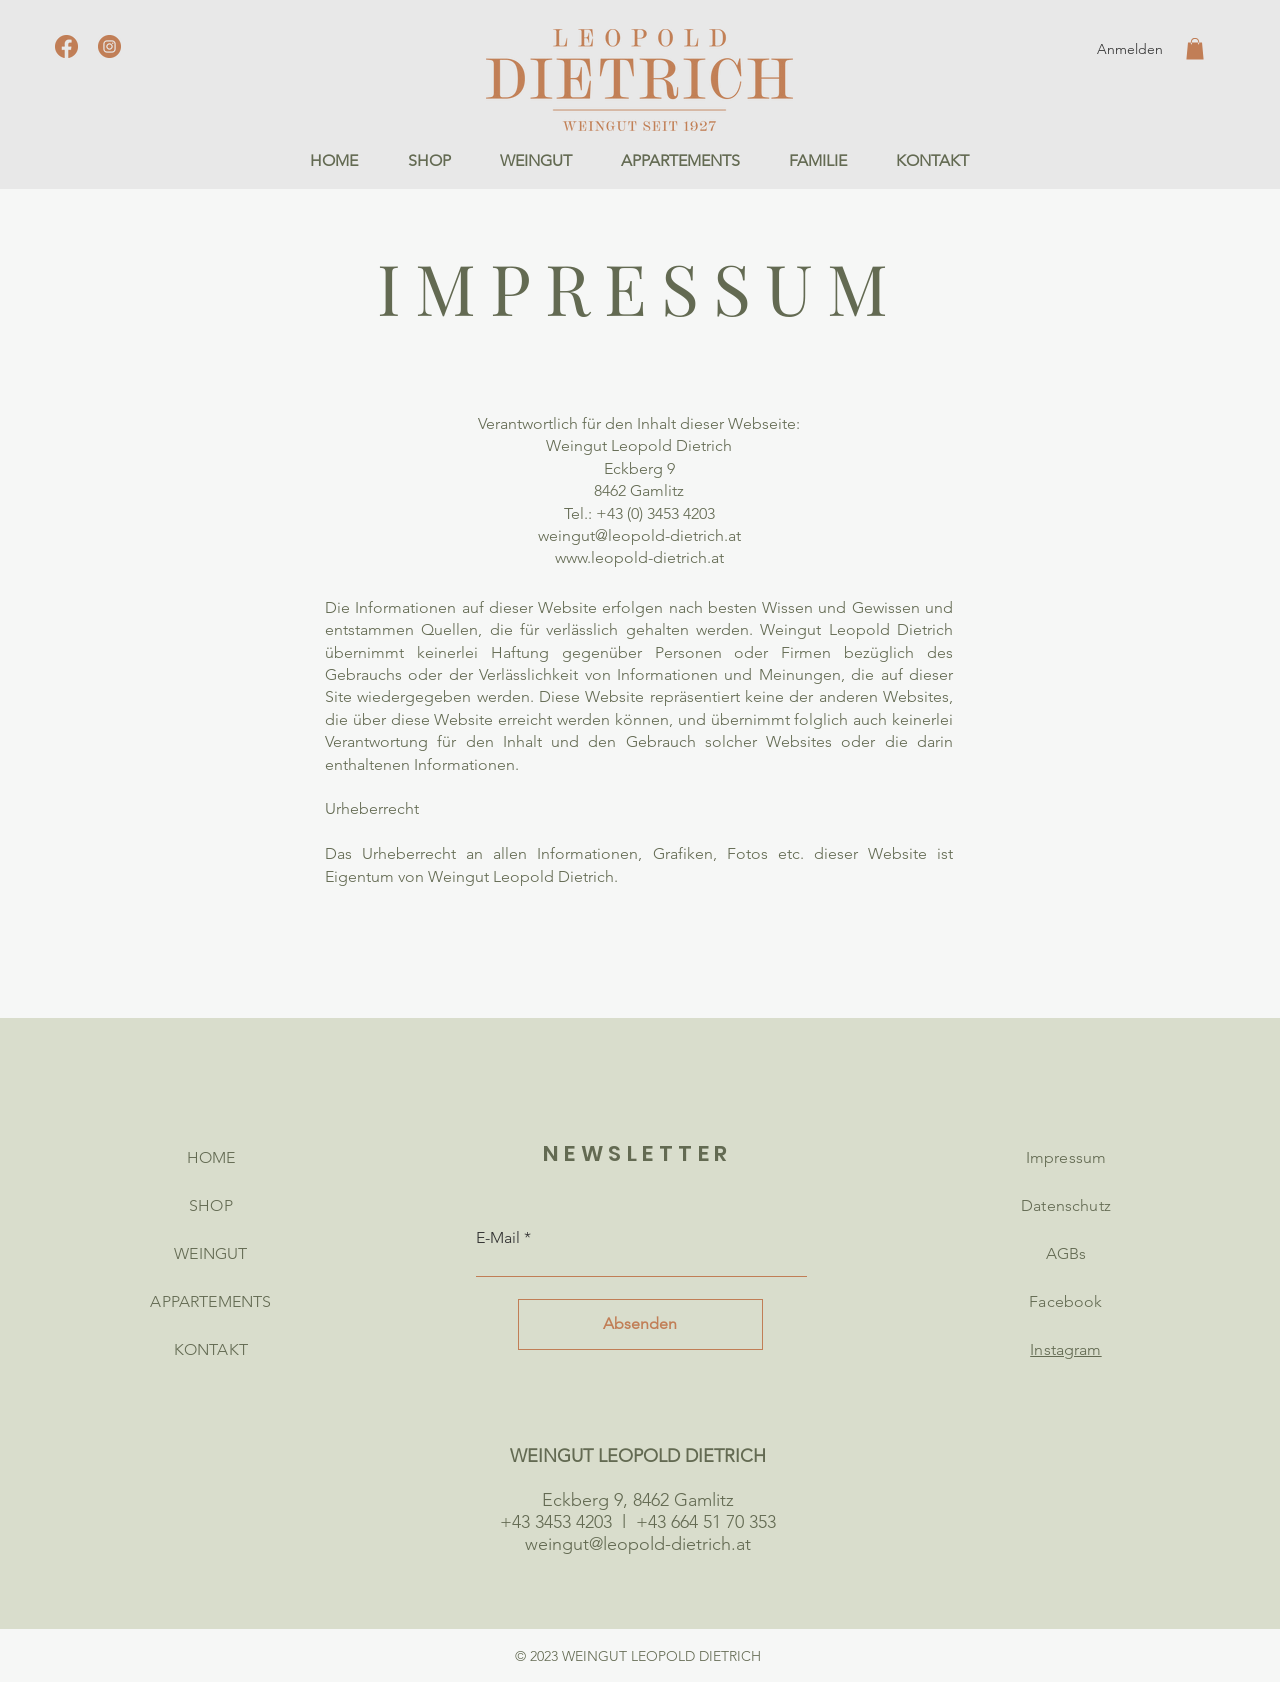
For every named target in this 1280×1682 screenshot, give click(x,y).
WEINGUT (210, 1253)
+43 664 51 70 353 (706, 1522)
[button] (1195, 49)
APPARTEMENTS (210, 1301)
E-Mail (498, 1238)
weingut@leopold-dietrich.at (639, 535)
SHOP (211, 1205)
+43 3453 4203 (556, 1522)
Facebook (1065, 1301)
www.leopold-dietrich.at (639, 557)
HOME (211, 1157)
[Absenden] (640, 1324)
